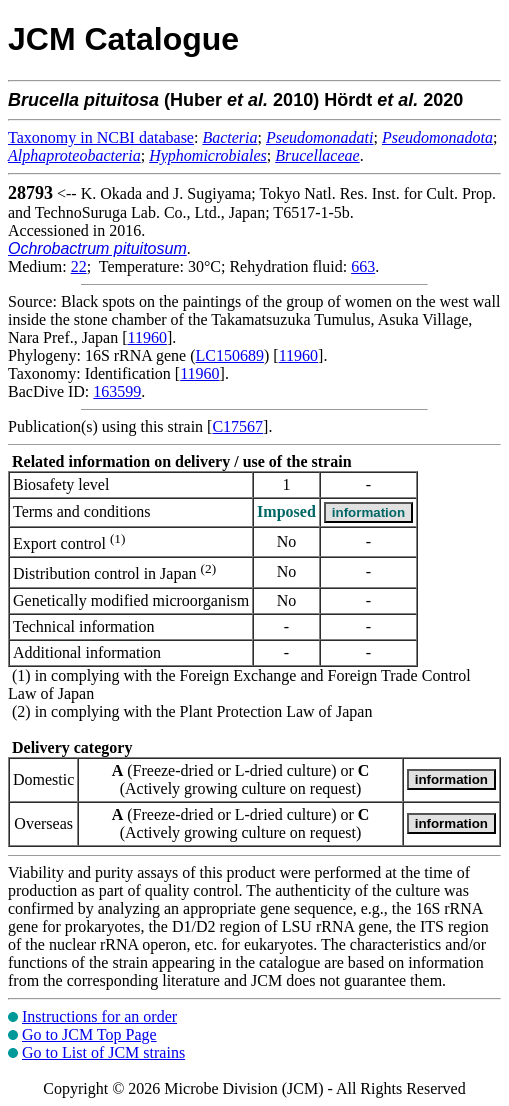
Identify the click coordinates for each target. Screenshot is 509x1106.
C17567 (237, 426)
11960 (147, 337)
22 (79, 266)
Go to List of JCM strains (103, 1052)
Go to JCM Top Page (89, 1034)
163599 (117, 391)
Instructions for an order (99, 1016)
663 (363, 266)
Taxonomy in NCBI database (101, 137)
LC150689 (230, 355)
